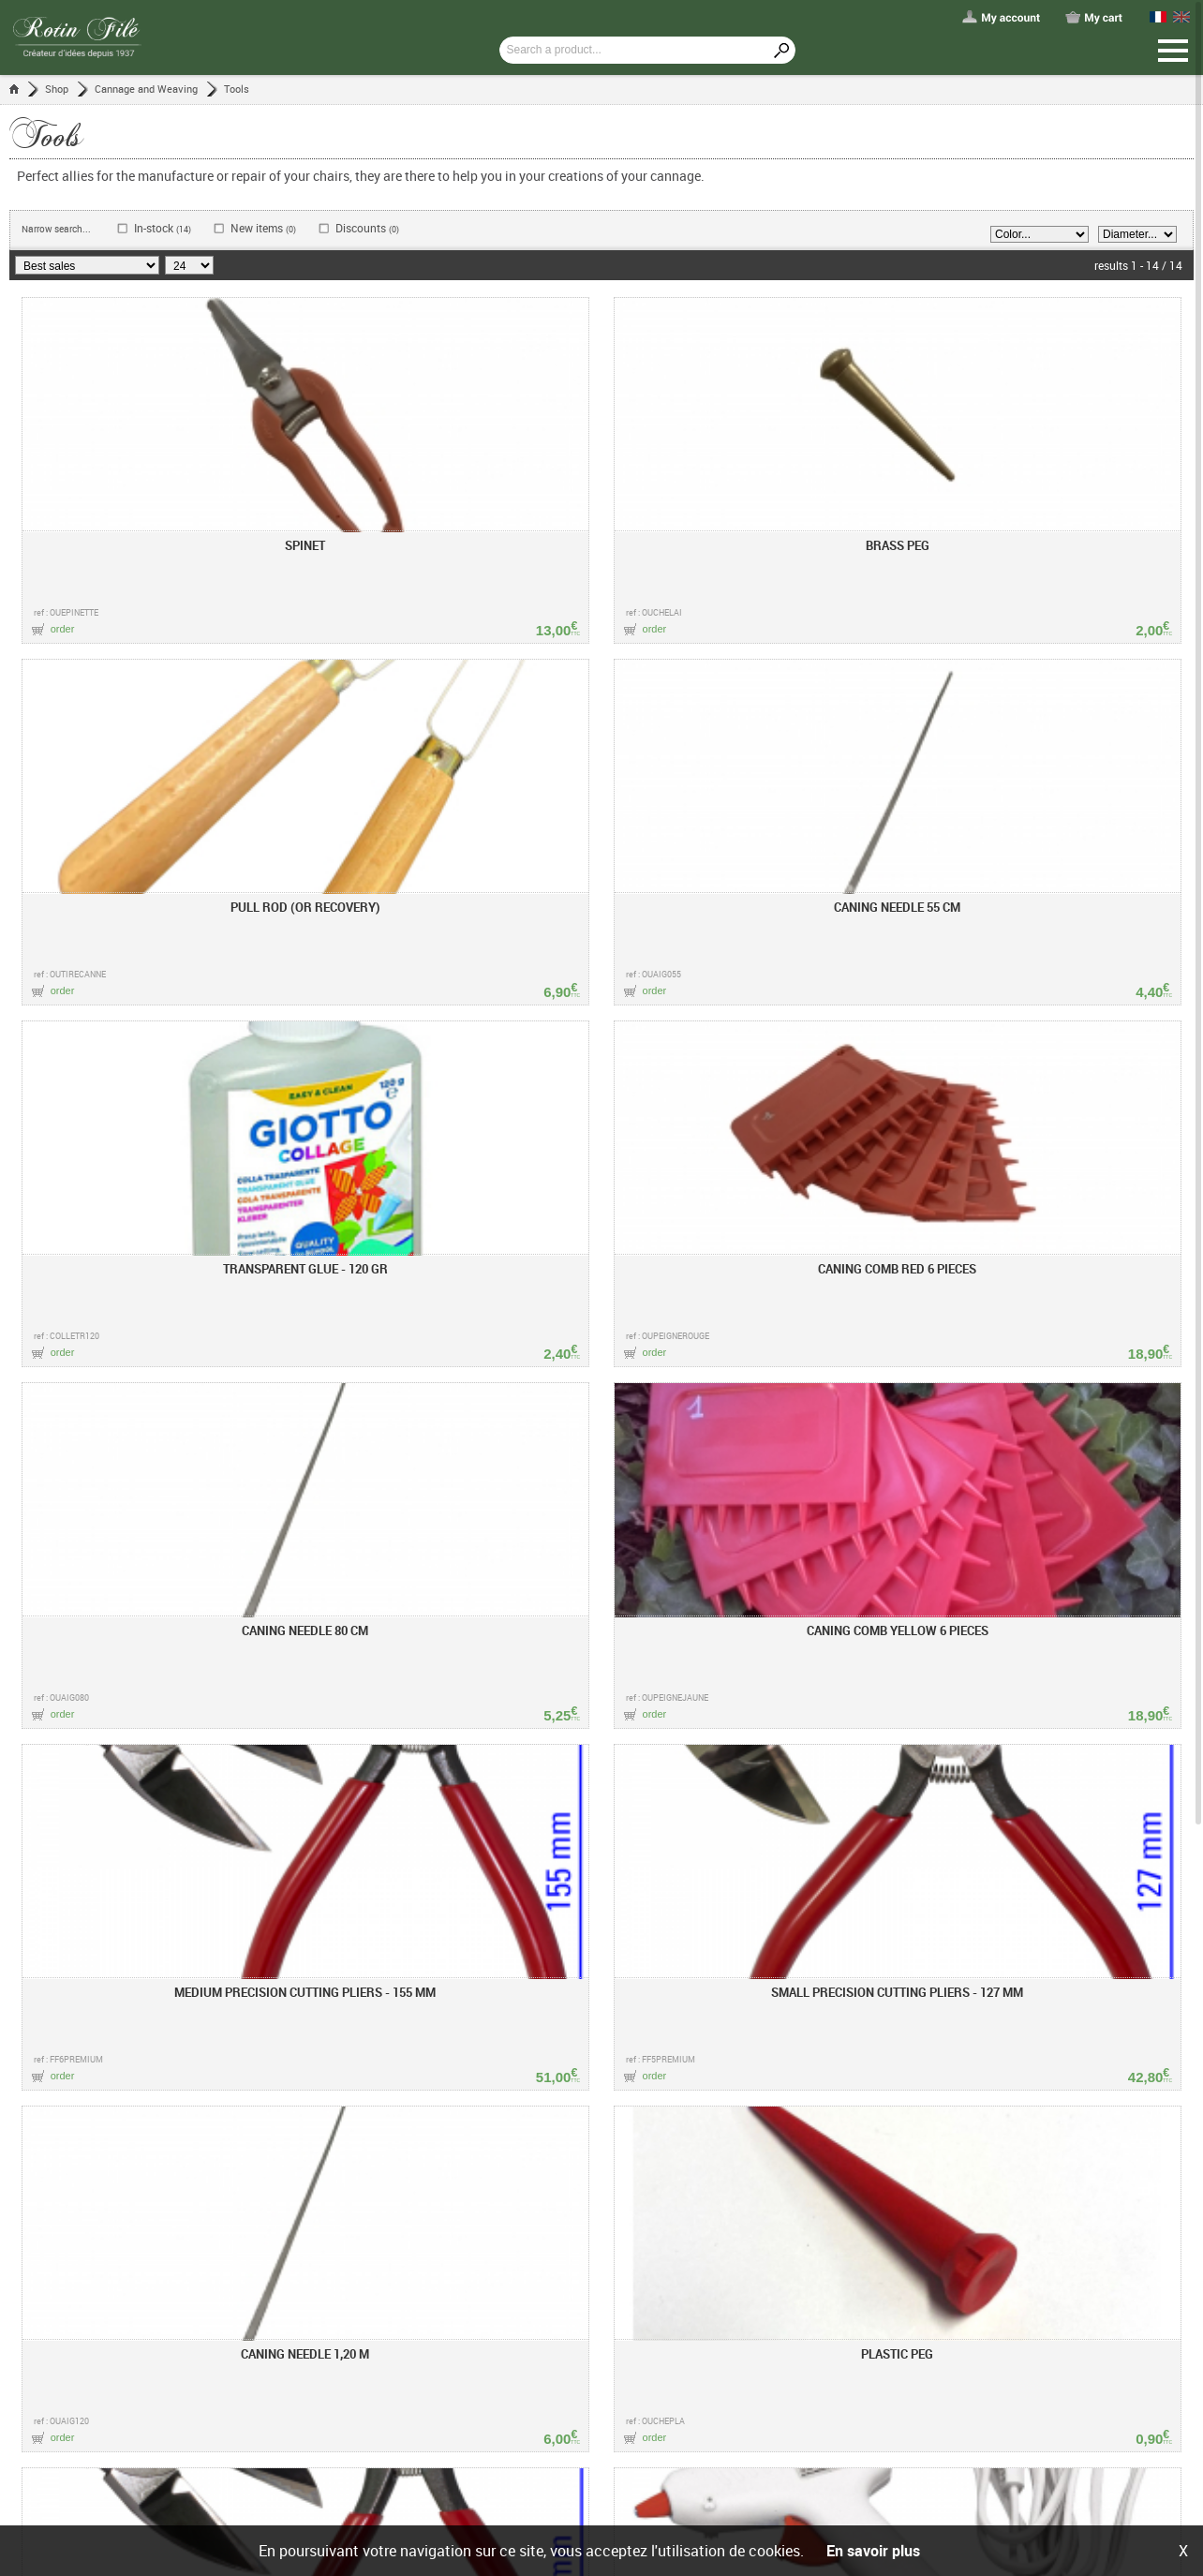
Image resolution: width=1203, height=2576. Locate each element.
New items (263, 228)
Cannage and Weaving (146, 89)
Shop (56, 89)
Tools (236, 89)
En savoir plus (873, 2550)
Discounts (367, 228)
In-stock (162, 228)
